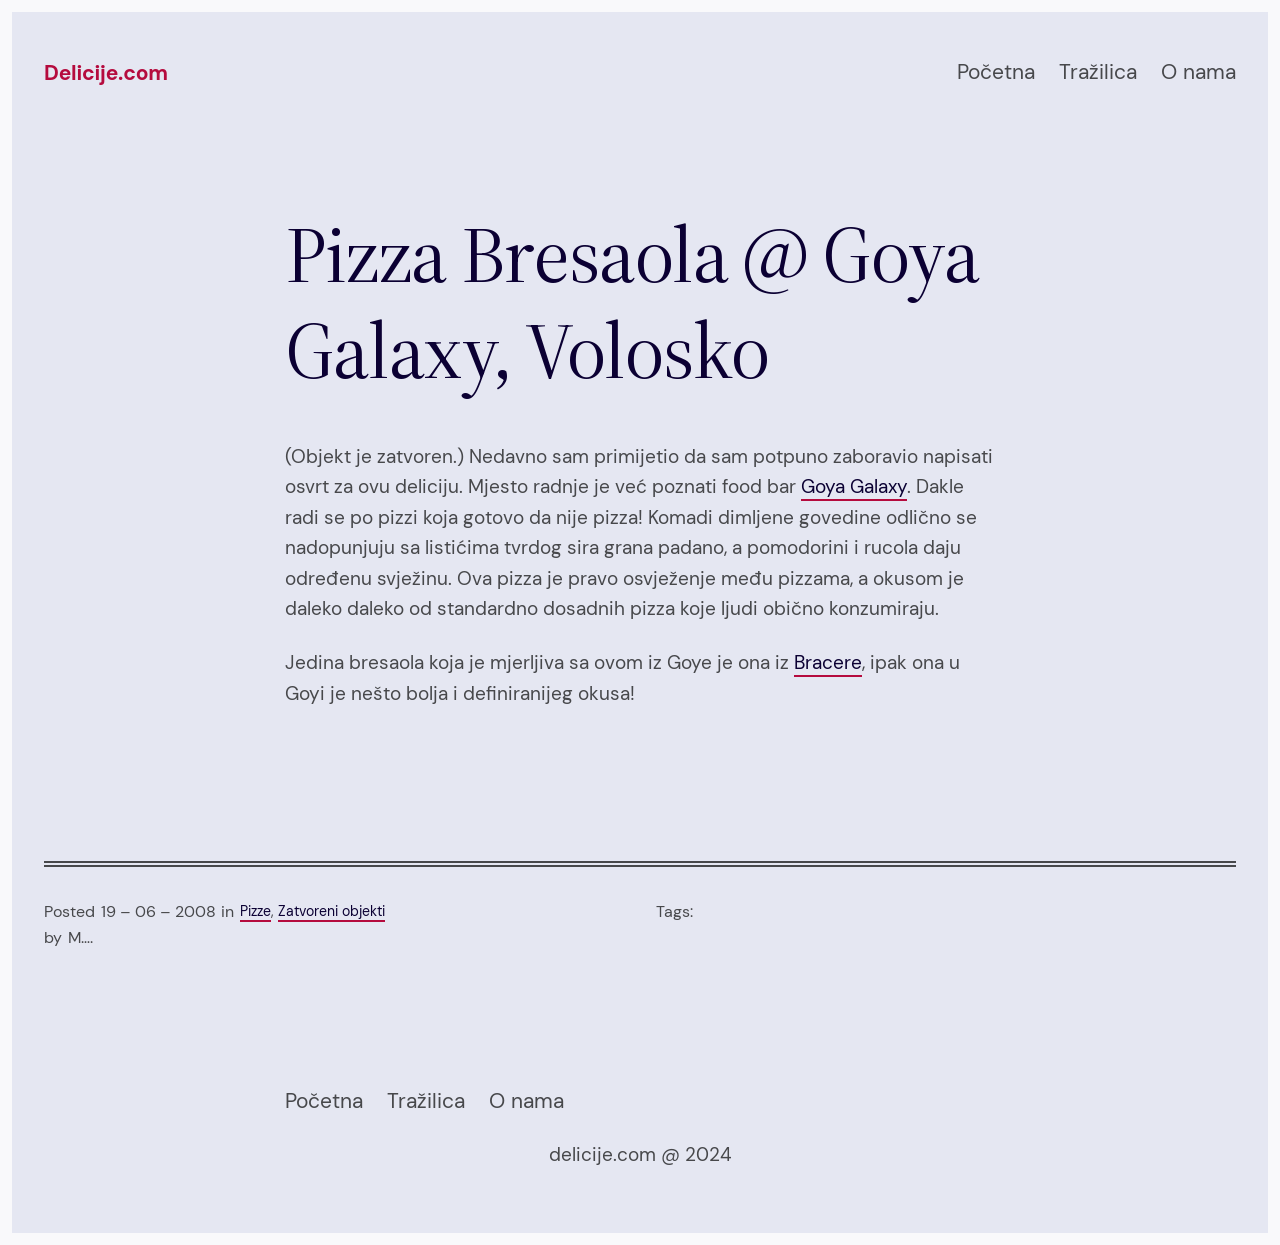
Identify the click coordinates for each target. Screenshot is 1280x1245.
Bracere (828, 662)
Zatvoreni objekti (331, 911)
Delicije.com (106, 73)
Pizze (255, 911)
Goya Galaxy (854, 486)
